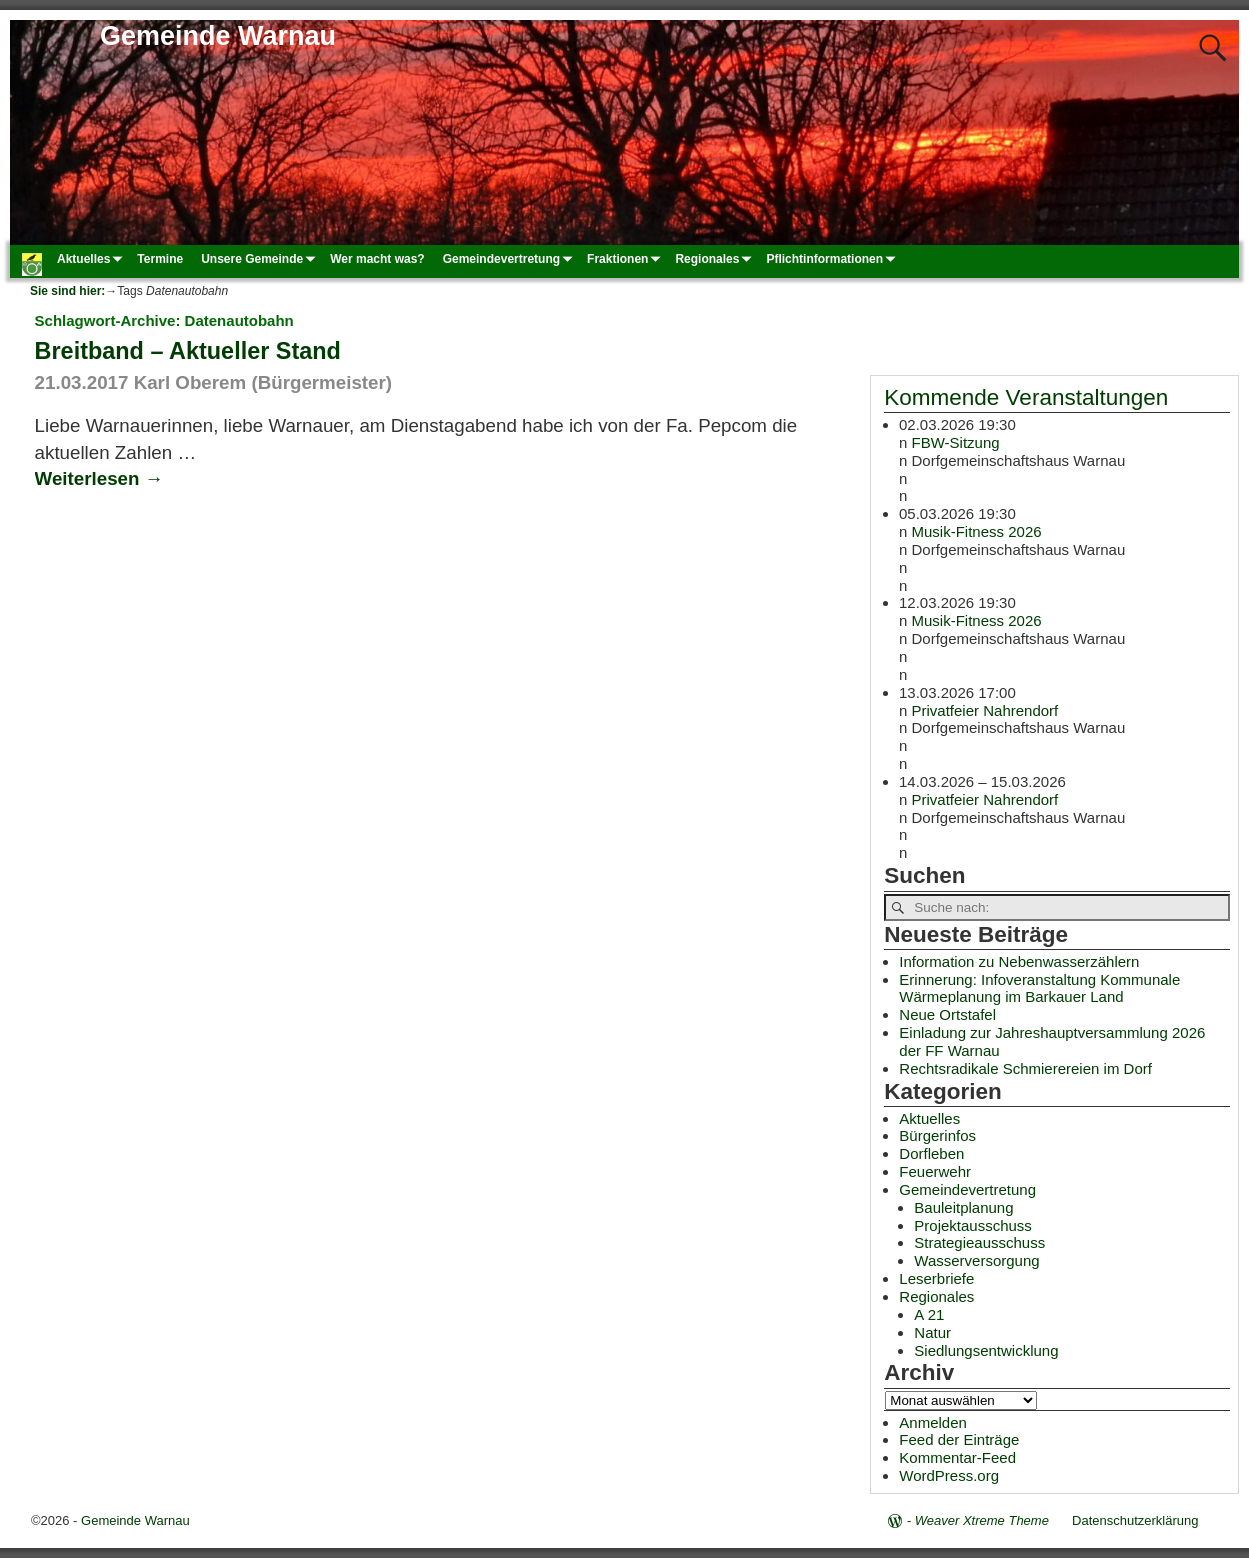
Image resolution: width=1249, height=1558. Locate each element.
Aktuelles (92, 258)
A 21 (929, 1314)
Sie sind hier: (67, 291)
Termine (160, 259)
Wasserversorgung (976, 1260)
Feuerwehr (935, 1171)
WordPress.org (949, 1475)
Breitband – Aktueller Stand (188, 351)
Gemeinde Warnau (218, 36)
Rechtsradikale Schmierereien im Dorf (1025, 1068)
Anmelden (933, 1422)
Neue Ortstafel (947, 1014)
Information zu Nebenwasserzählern (1019, 961)
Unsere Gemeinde (261, 258)
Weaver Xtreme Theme (982, 1520)
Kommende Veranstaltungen (1026, 397)
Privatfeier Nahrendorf (985, 709)
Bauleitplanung (963, 1207)
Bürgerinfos (937, 1135)
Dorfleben (931, 1153)
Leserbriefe (936, 1278)
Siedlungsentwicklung (986, 1350)
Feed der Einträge (959, 1439)
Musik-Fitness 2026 (977, 531)
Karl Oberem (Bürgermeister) (263, 382)
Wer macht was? (377, 259)
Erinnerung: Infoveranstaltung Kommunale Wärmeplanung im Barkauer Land (1039, 988)
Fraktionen (626, 258)
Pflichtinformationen (833, 258)
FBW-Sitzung (956, 442)
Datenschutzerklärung (1135, 1520)
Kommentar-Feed (957, 1457)
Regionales (716, 258)
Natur (932, 1332)
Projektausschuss (973, 1225)
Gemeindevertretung (510, 258)
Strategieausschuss (979, 1242)
